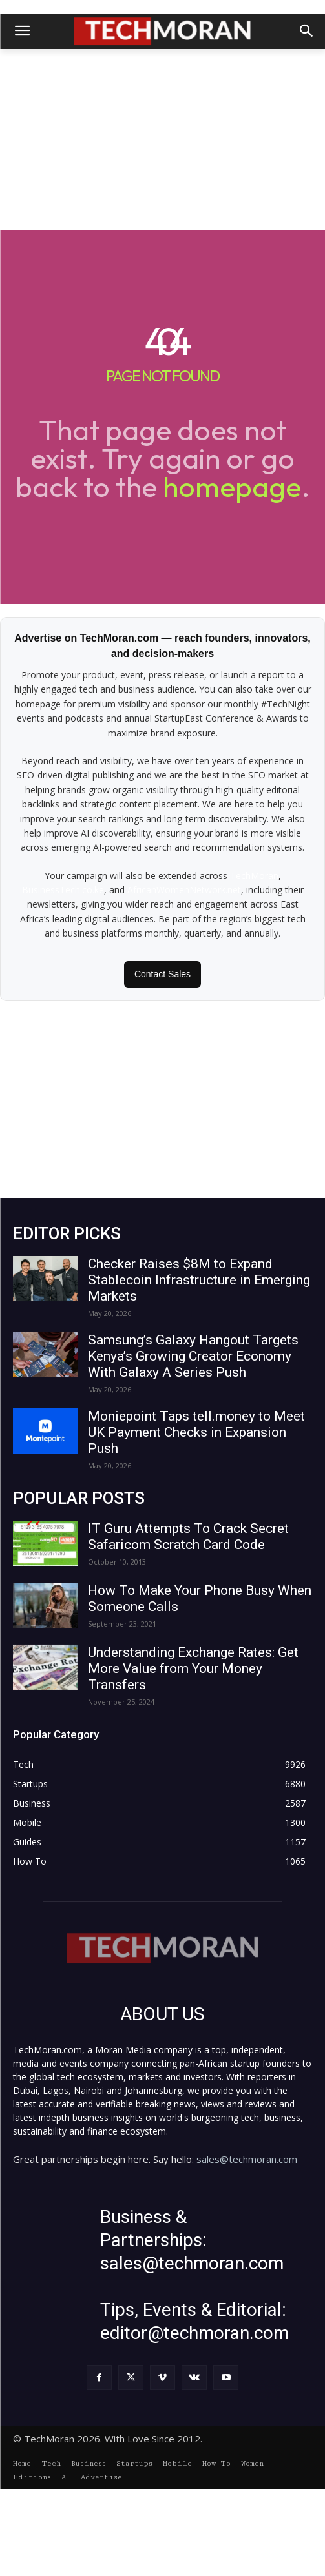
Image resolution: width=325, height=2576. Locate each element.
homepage (232, 486)
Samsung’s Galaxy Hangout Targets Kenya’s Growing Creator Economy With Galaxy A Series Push (193, 1356)
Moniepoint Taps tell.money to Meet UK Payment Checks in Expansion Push (196, 1432)
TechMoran (254, 875)
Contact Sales (162, 974)
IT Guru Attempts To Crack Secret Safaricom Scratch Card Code (188, 1536)
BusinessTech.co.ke (63, 890)
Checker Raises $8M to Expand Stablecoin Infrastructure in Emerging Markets (199, 1280)
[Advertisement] (162, 139)
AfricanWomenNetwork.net (184, 890)
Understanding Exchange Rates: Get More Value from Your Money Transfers (193, 1668)
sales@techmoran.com (246, 2232)
